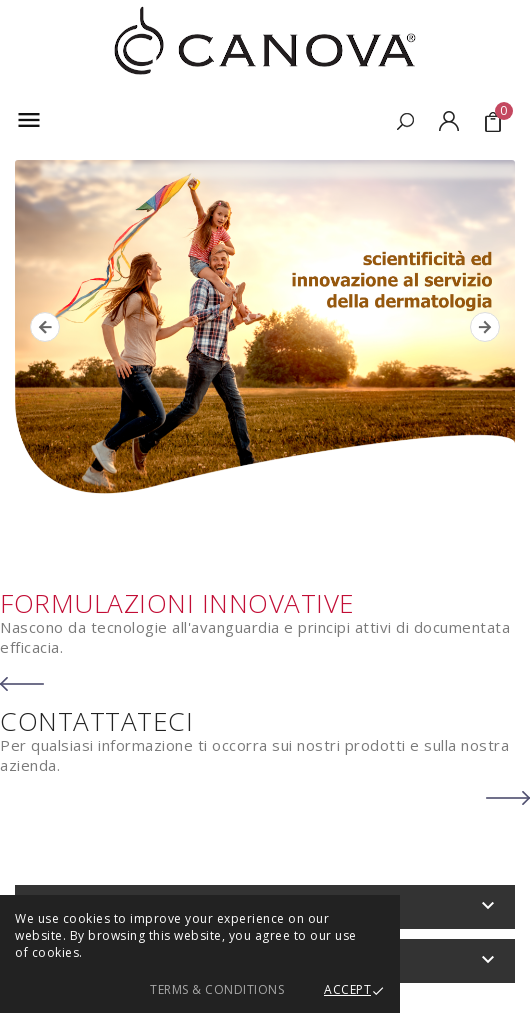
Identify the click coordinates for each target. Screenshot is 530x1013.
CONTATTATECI (96, 721)
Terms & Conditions (217, 989)
